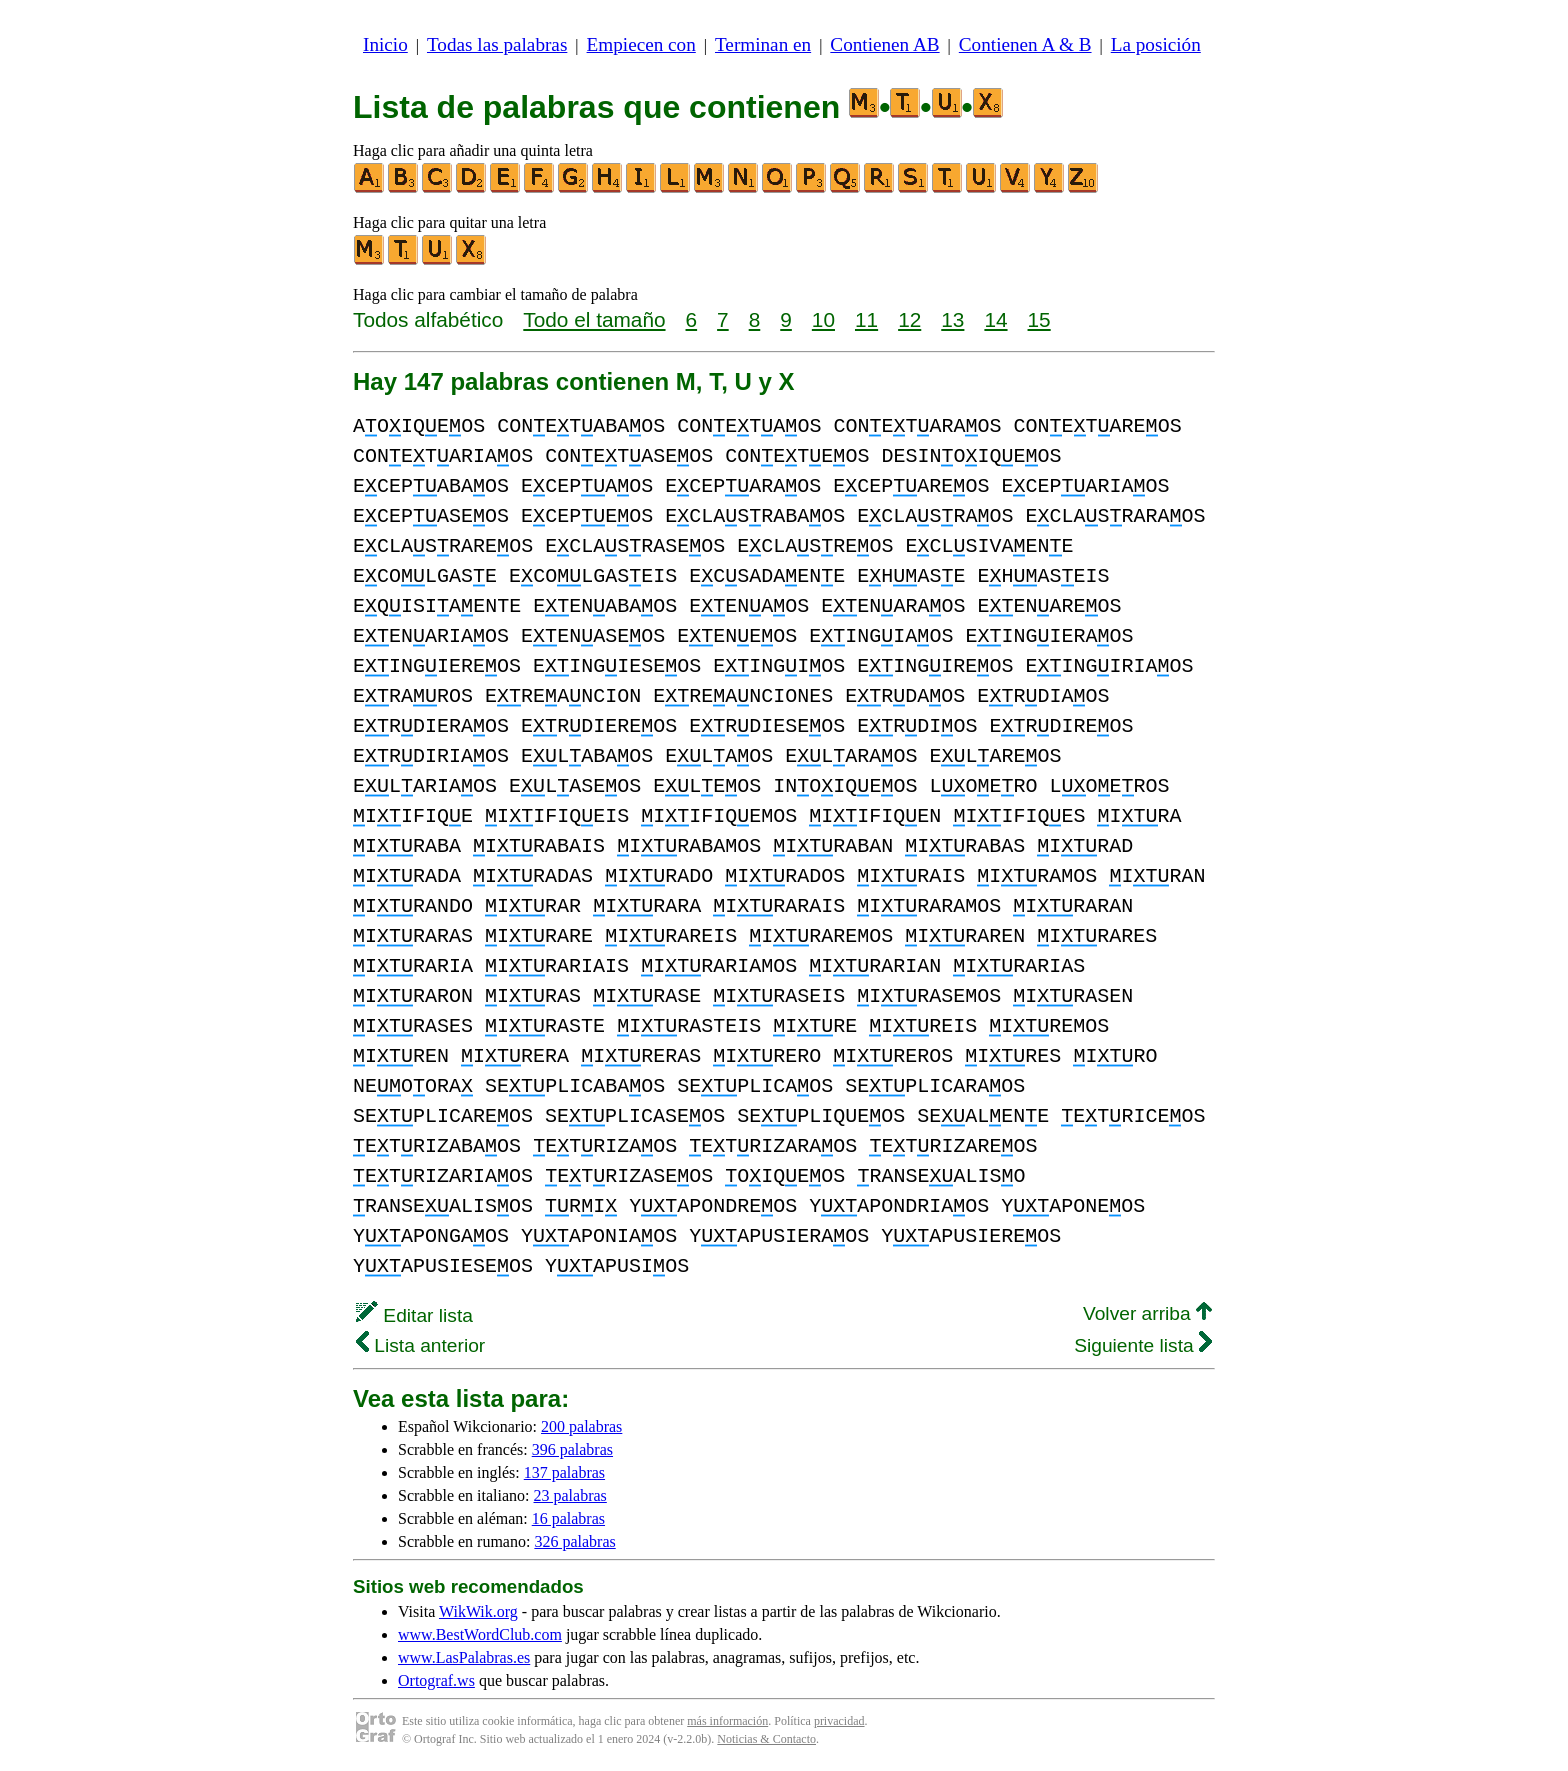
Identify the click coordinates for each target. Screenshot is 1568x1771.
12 (909, 319)
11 (866, 319)
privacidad (839, 1721)
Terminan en (763, 44)
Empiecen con (641, 44)
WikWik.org (478, 1611)
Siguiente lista (1143, 1345)
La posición (1156, 44)
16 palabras (568, 1518)
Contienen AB (884, 44)
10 (823, 319)
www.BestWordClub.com (480, 1634)
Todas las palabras (497, 44)
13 (952, 319)
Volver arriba (1147, 1313)
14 (995, 319)
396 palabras (572, 1449)
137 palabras (564, 1472)
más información (727, 1721)
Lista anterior (420, 1345)
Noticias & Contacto (766, 1739)
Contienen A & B (1025, 44)
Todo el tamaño (594, 319)
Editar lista (414, 1315)
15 (1039, 319)
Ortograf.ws (436, 1680)
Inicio (385, 44)
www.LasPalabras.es (464, 1657)
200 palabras (581, 1426)
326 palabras (574, 1541)
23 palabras (570, 1495)
